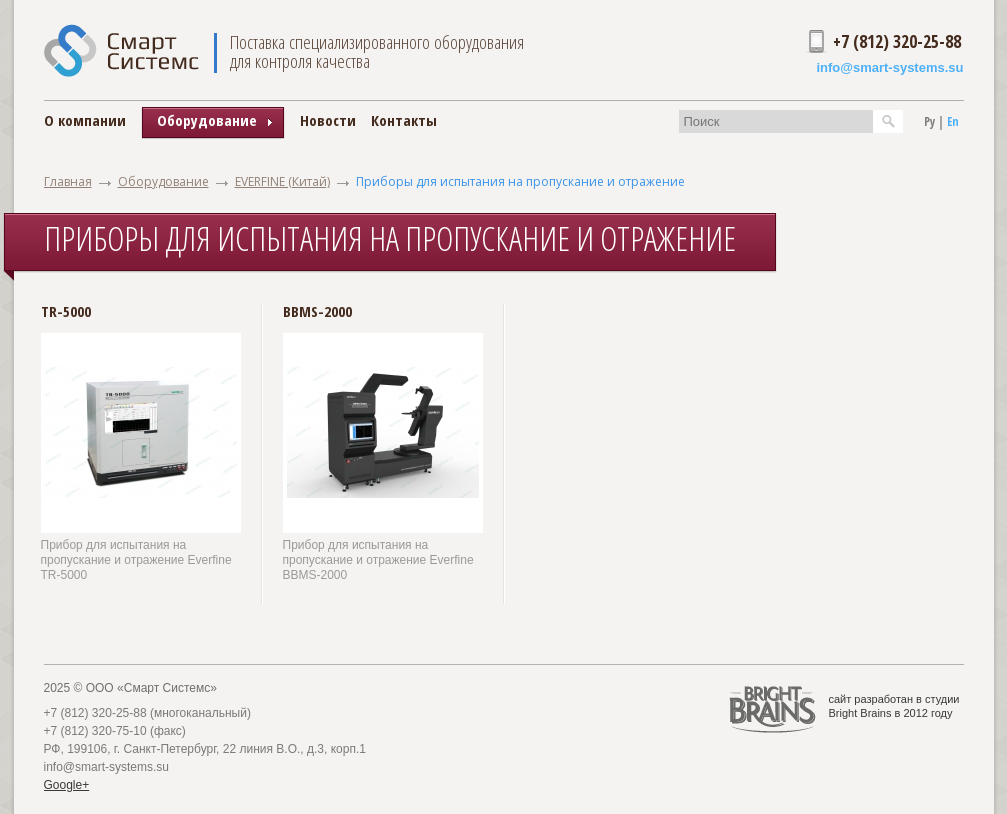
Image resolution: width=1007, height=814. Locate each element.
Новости (328, 120)
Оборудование (163, 181)
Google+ (67, 785)
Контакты (404, 120)
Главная (68, 181)
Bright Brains (860, 713)
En (953, 121)
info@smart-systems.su (889, 67)
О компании (85, 120)
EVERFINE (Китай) (282, 181)
